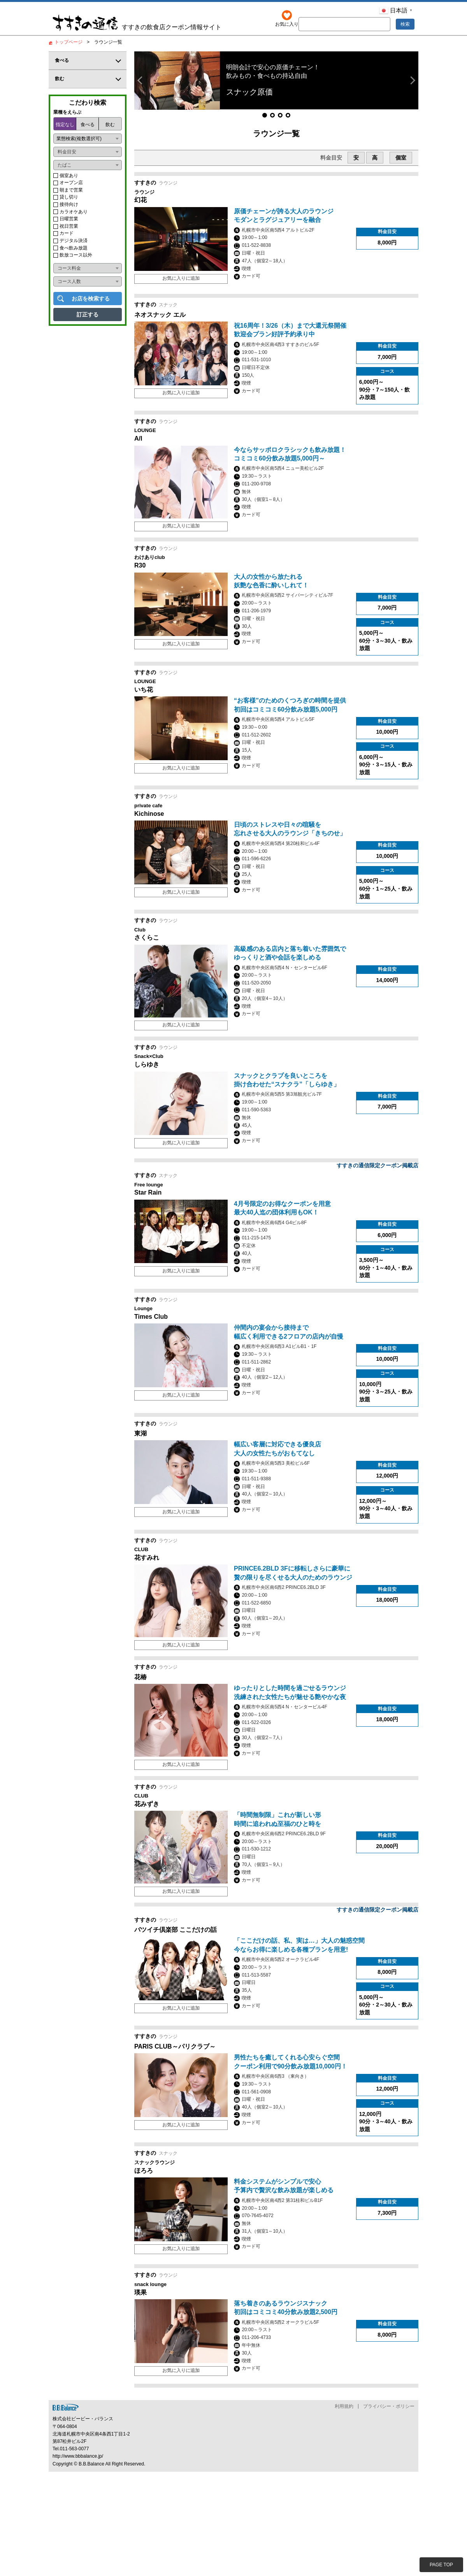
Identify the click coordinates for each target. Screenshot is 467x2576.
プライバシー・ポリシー (388, 2510)
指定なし (65, 124)
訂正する (87, 314)
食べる (88, 124)
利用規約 (344, 2510)
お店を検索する (91, 298)
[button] (141, 80)
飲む (110, 124)
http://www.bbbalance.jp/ (78, 2561)
